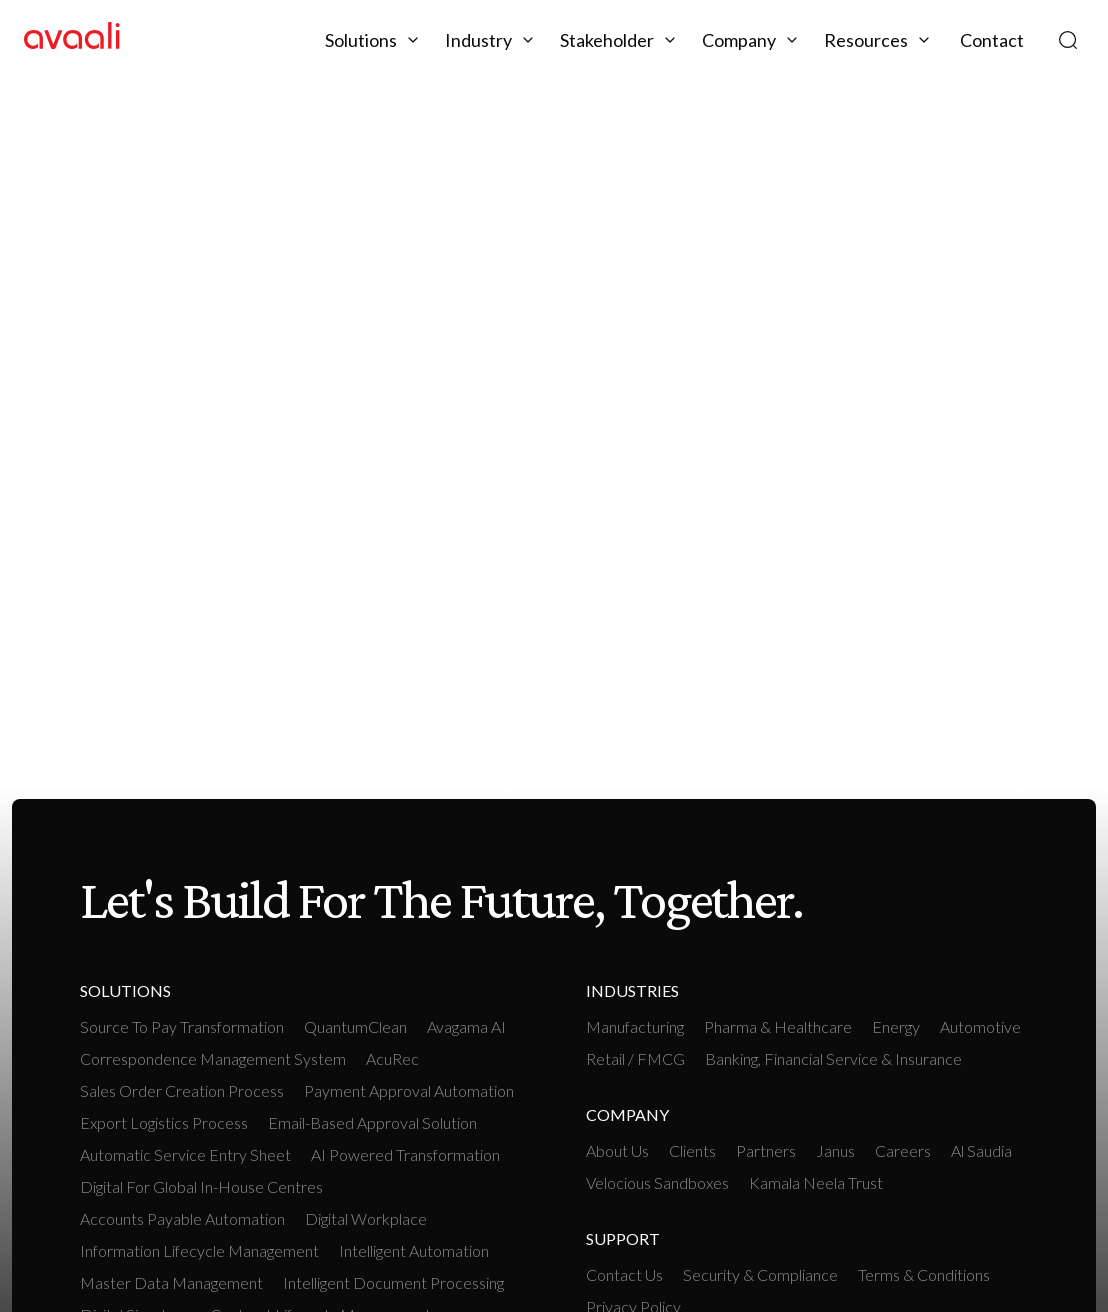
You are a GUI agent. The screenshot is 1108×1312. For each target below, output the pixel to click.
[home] (72, 39)
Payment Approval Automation (409, 1090)
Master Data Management (171, 1282)
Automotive (980, 1026)
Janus (835, 1150)
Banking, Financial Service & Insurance (833, 1058)
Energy (896, 1026)
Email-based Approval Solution (372, 1122)
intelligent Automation (414, 1250)
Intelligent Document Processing (393, 1282)
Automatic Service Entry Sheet (185, 1154)
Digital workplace (366, 1218)
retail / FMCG (635, 1058)
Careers (903, 1150)
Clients (692, 1150)
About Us (617, 1150)
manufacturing (635, 1026)
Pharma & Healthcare (778, 1026)
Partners (766, 1150)
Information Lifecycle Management (199, 1250)
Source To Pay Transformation (182, 1026)
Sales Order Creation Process (182, 1090)
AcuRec (392, 1058)
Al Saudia (981, 1150)
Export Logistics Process (164, 1122)
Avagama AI (466, 1026)
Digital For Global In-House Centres (201, 1186)
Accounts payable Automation (182, 1218)
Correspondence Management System (213, 1058)
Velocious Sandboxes (657, 1182)
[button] (375, 40)
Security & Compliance (760, 1274)
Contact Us (624, 1274)
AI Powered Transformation (405, 1154)
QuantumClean (355, 1026)
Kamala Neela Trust (816, 1182)
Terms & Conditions (924, 1274)
